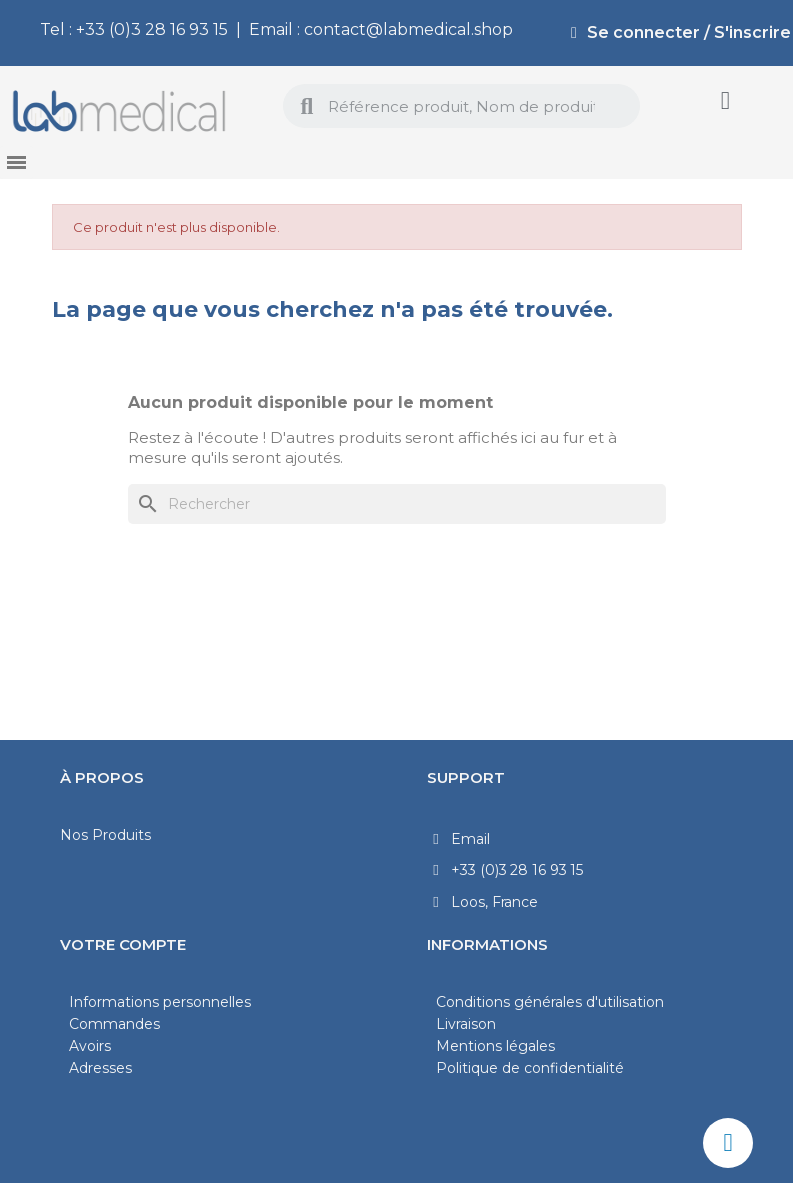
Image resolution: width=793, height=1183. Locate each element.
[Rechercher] (397, 504)
